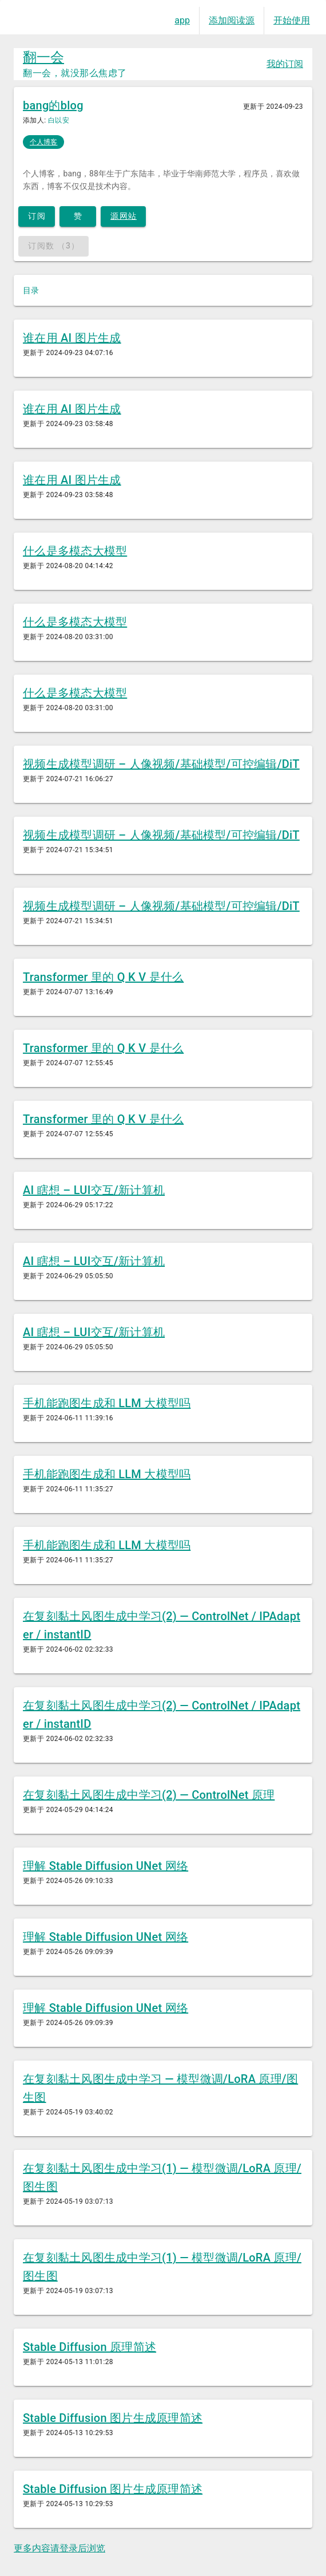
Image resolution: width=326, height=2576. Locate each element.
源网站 (123, 215)
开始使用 (291, 20)
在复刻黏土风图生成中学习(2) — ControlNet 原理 (149, 1795)
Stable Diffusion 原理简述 (89, 2347)
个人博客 (43, 142)
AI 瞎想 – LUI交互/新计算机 (94, 1190)
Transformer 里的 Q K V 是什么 (103, 977)
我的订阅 (285, 63)
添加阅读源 (232, 20)
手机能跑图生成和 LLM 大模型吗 (106, 1403)
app (182, 20)
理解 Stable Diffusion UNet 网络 (105, 1866)
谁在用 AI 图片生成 (72, 338)
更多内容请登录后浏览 (59, 2548)
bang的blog (53, 105)
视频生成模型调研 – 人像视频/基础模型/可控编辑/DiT (161, 764)
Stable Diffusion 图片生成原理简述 (112, 2418)
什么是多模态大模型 (75, 551)
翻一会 (43, 57)
